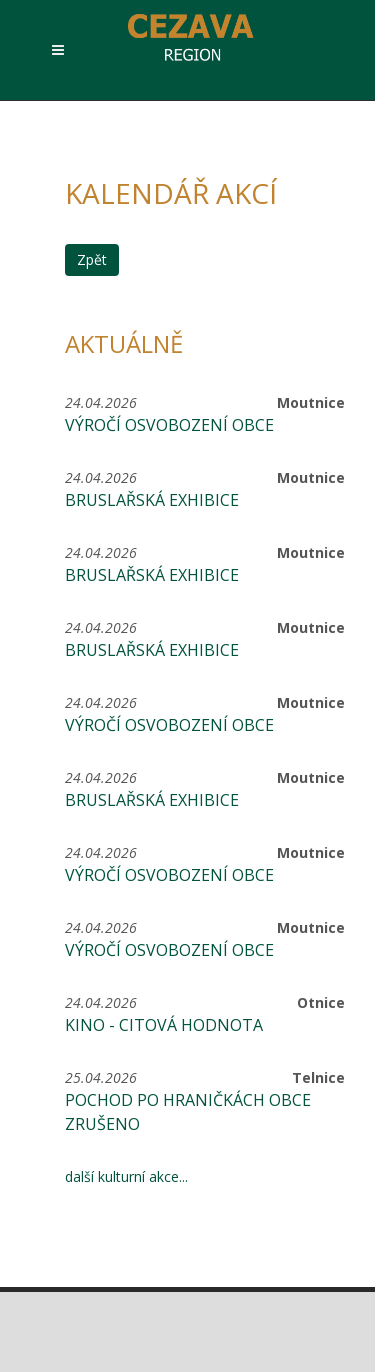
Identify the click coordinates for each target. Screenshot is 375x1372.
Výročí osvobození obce (169, 425)
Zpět (92, 259)
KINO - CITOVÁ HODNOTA (164, 1025)
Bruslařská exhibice (152, 500)
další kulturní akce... (126, 1176)
